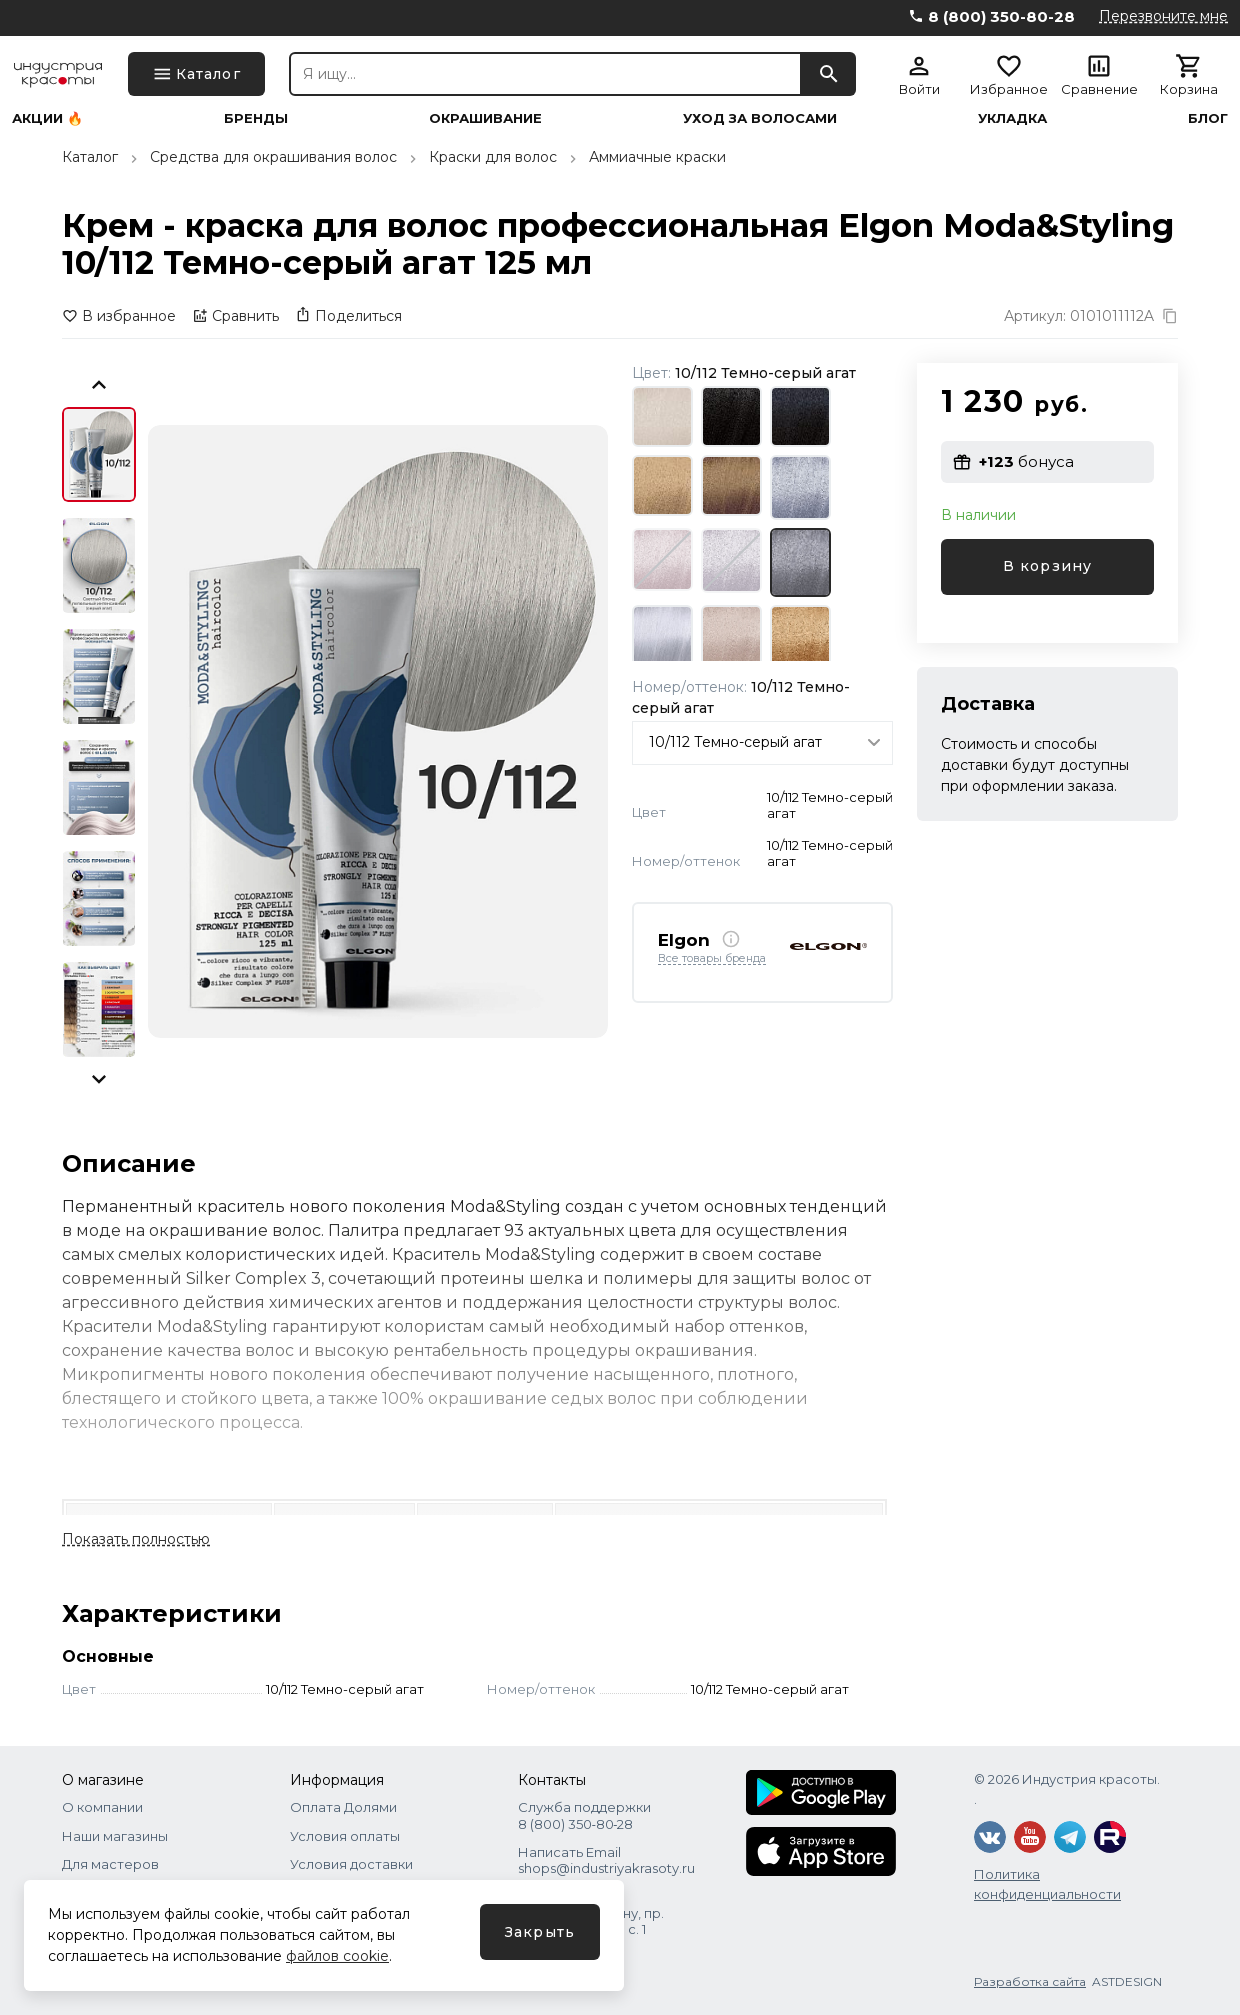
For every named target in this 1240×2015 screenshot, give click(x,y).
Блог (1208, 118)
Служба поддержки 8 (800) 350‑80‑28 (584, 1815)
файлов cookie (337, 1956)
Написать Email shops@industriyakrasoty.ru (606, 1860)
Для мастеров (110, 1864)
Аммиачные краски (657, 157)
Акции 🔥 (47, 118)
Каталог (90, 157)
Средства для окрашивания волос (273, 157)
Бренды (256, 118)
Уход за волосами (760, 118)
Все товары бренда (712, 959)
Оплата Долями (343, 1807)
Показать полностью (136, 1539)
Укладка (1012, 118)
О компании (102, 1807)
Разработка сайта (1030, 1981)
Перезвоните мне (1163, 16)
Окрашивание (485, 118)
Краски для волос (493, 157)
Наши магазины (115, 1836)
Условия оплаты (345, 1836)
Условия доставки (351, 1864)
